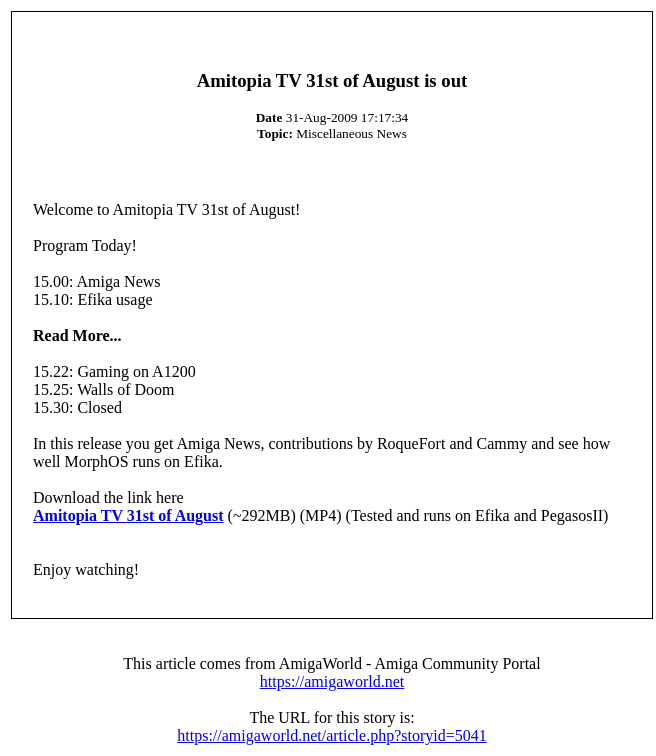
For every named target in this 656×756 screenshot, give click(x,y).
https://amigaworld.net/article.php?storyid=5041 (331, 735)
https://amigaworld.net (332, 681)
